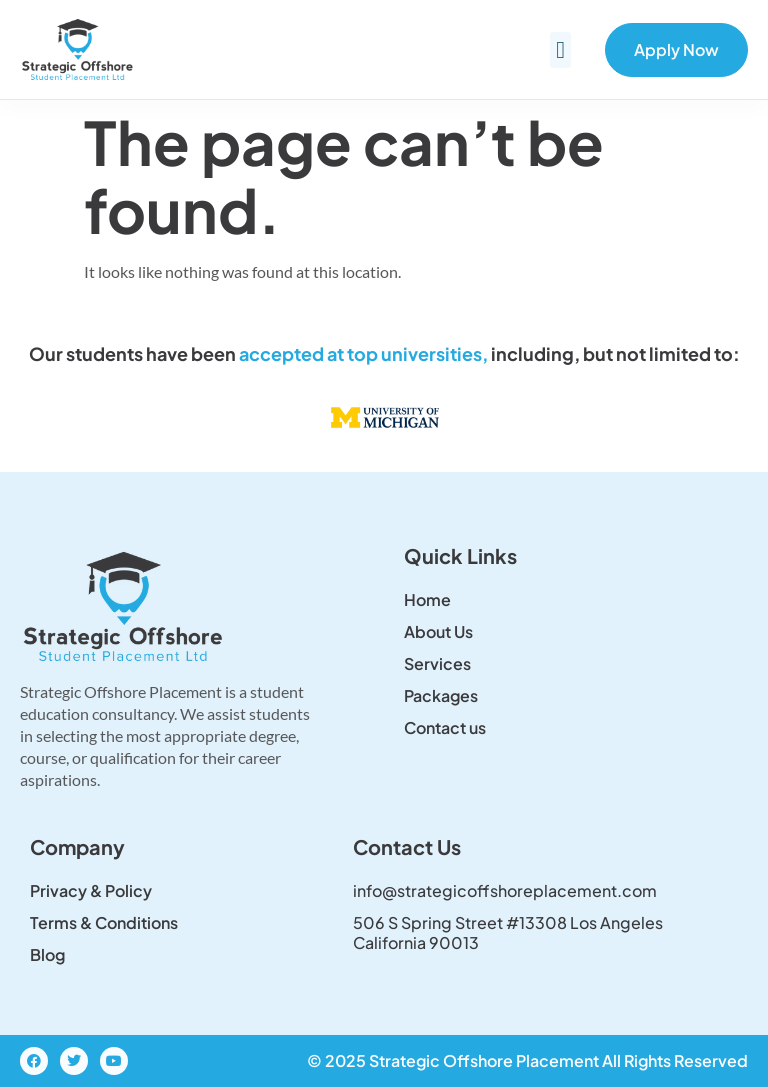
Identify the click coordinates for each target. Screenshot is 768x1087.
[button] (560, 50)
